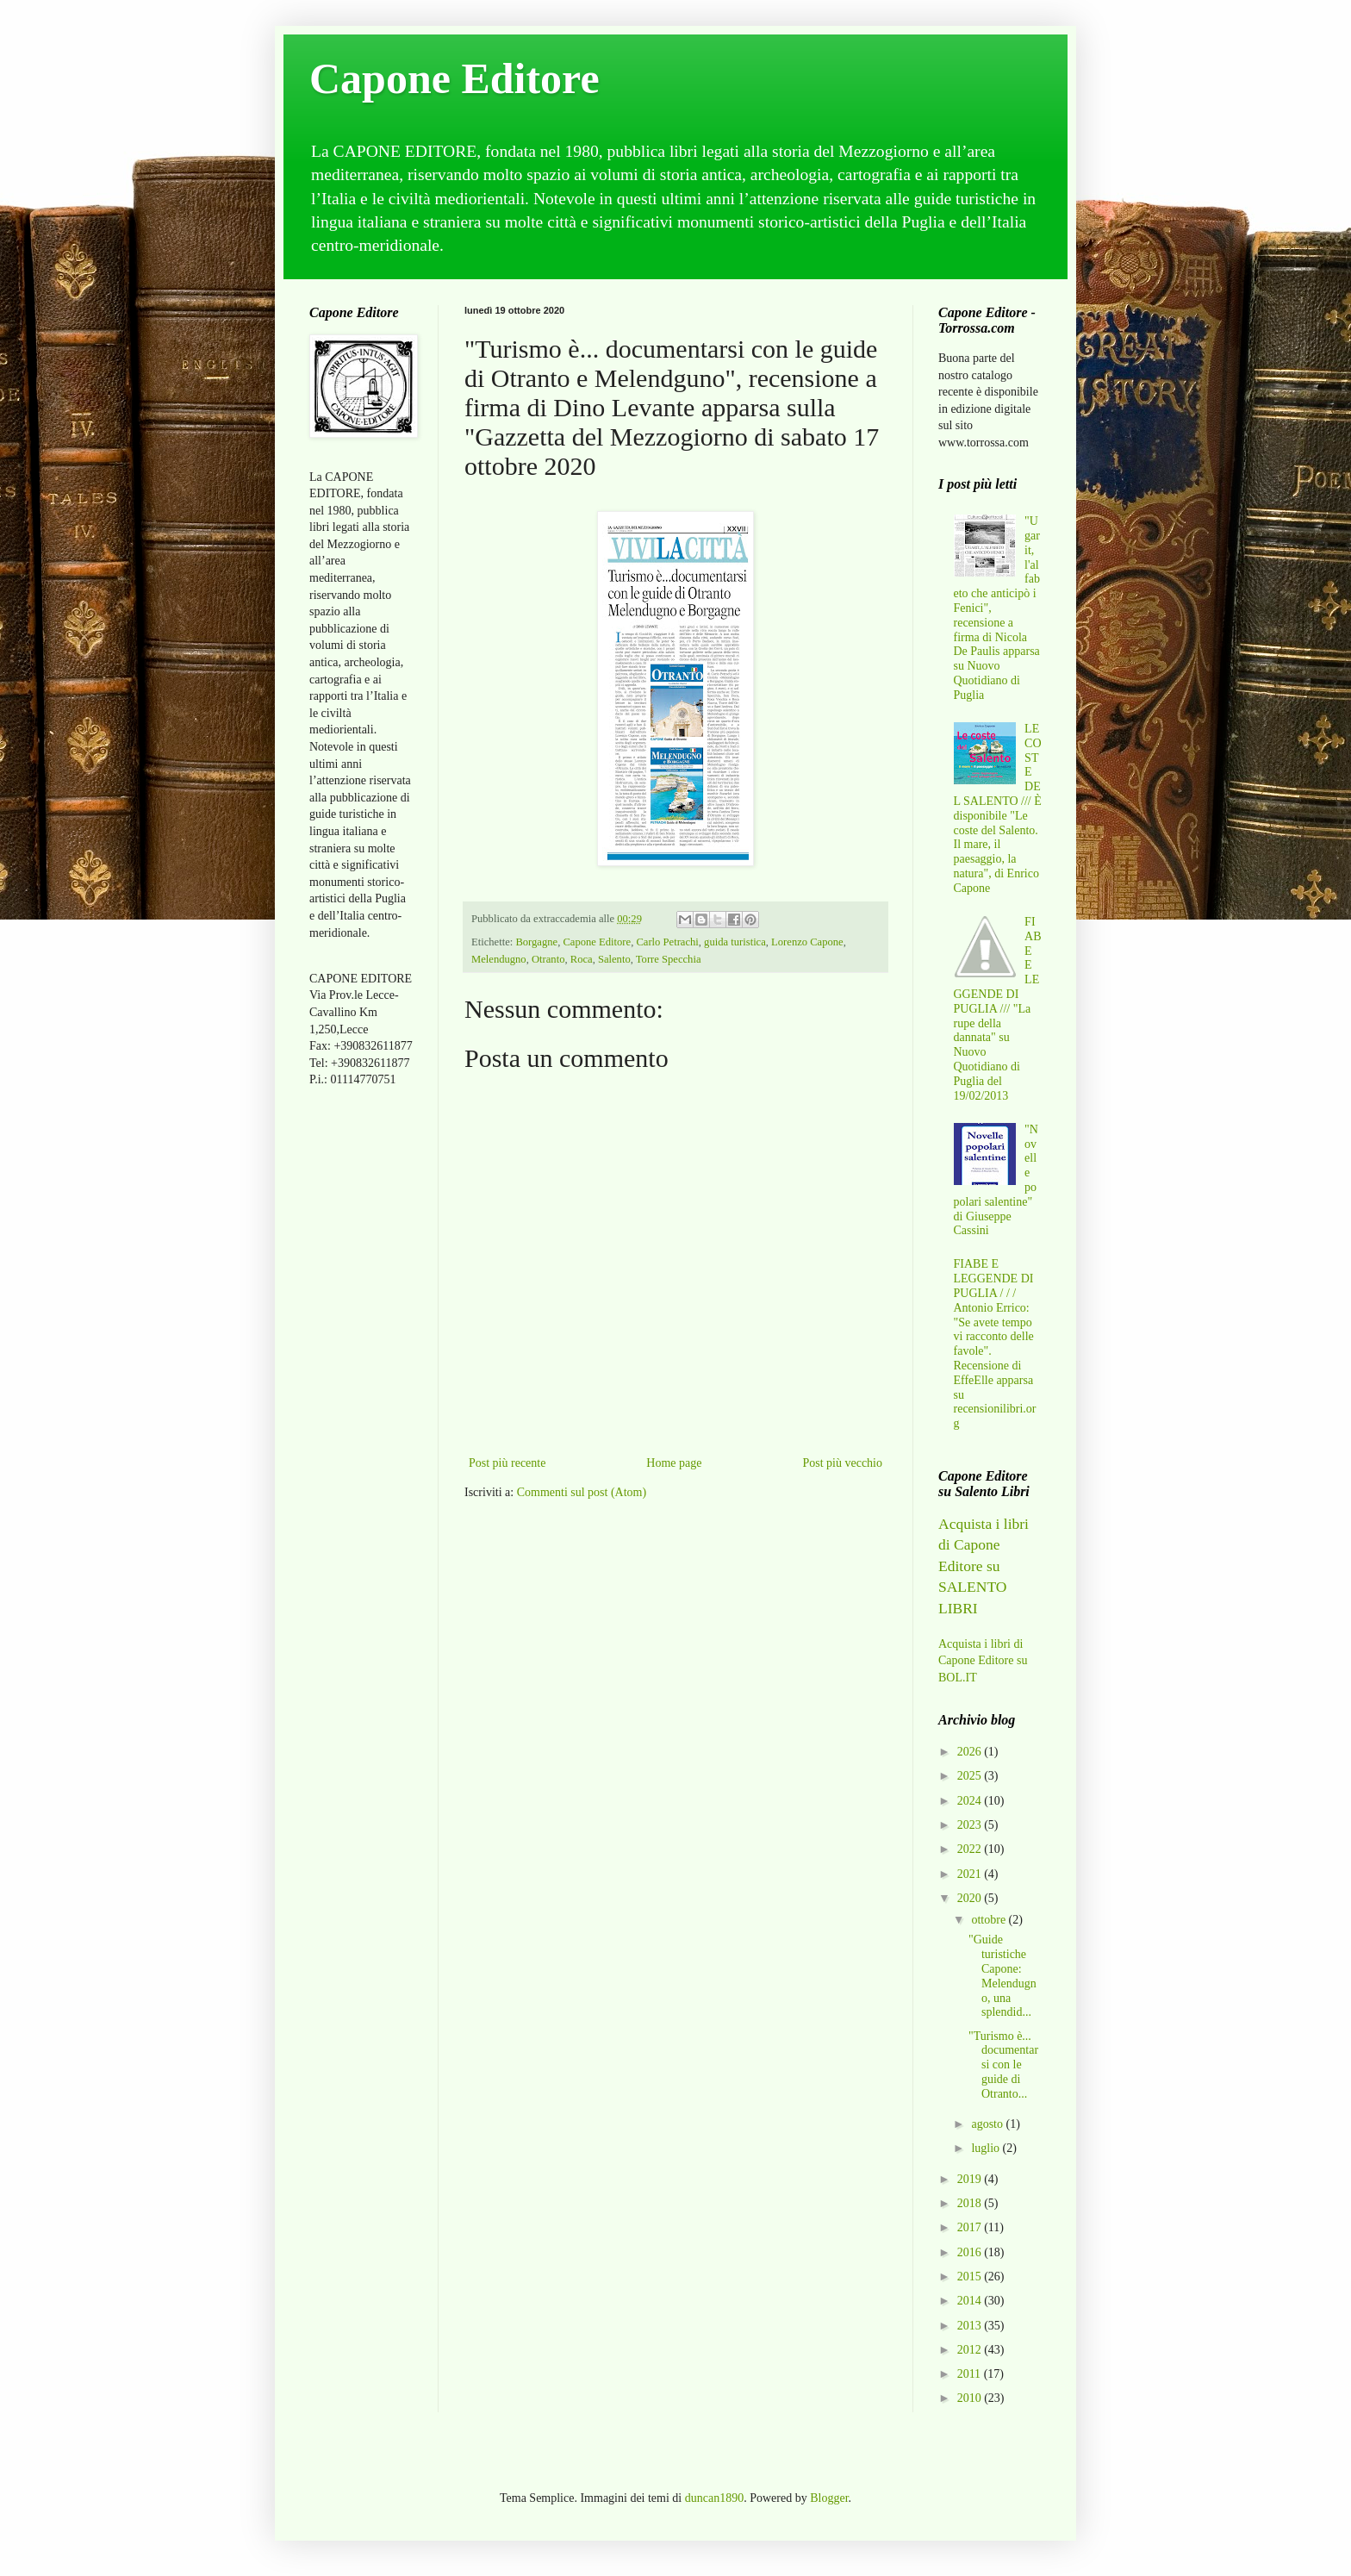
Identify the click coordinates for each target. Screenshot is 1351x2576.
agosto (988, 2124)
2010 (971, 2398)
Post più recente (507, 1462)
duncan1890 (714, 2498)
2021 (971, 1874)
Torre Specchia (668, 959)
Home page (673, 1462)
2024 (971, 1800)
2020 (971, 1898)
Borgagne (536, 942)
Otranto (548, 959)
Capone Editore (454, 78)
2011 (970, 2373)
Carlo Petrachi (667, 942)
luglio (986, 2148)
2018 (971, 2203)
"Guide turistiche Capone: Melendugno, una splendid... (1002, 1975)
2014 (971, 2300)
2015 (971, 2276)
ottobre (989, 1919)
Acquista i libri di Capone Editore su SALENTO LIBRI (983, 1566)
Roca (581, 959)
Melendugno (498, 959)
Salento (614, 959)
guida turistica (735, 942)
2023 (971, 1824)
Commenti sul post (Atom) (582, 1492)
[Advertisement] (361, 1372)
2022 (971, 1849)
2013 (971, 2325)
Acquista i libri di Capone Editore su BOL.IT (982, 1660)
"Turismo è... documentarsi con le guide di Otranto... (1003, 2065)
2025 (971, 1775)
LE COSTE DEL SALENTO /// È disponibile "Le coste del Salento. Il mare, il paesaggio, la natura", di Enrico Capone (998, 808)
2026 (971, 1751)
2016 (971, 2252)
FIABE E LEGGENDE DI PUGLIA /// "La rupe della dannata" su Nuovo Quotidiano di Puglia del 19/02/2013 (998, 1008)
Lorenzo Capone (807, 942)
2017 (971, 2227)
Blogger (829, 2498)
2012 (971, 2349)
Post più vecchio (842, 1462)
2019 (971, 2179)
